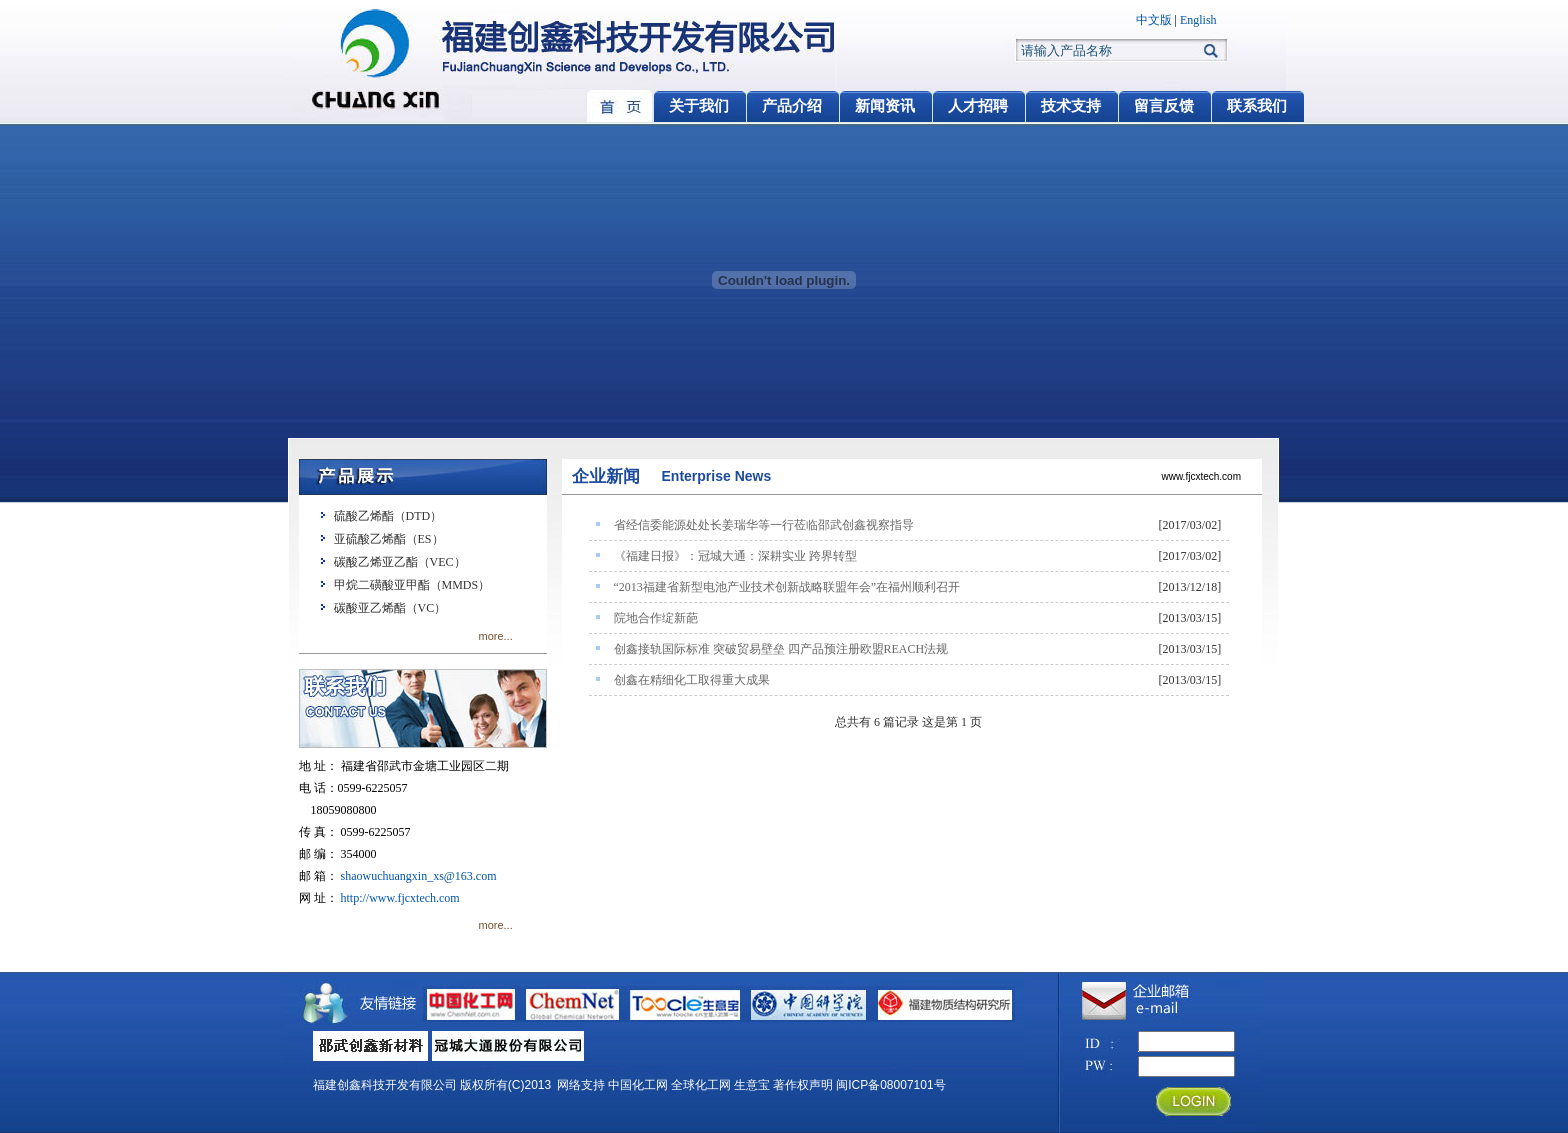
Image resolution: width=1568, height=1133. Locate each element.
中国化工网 (638, 1085)
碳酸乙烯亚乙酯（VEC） (400, 562)
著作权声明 (803, 1085)
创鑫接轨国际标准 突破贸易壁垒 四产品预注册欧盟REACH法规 (781, 649)
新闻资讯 (885, 106)
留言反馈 (1164, 106)
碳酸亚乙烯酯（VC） (390, 608)
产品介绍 (792, 106)
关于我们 (699, 106)
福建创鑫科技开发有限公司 (385, 1085)
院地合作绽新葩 (656, 618)
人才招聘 (978, 106)
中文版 (1154, 20)
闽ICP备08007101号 (890, 1085)
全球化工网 (701, 1085)
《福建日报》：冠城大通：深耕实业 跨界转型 (735, 556)
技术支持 (1071, 106)
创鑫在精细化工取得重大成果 (692, 680)
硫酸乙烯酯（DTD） (388, 516)
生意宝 (752, 1085)
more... (496, 636)
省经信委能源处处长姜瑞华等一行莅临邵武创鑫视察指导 (764, 525)
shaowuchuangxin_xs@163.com (419, 876)
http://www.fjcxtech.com (400, 898)
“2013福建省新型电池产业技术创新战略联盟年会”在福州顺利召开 (787, 587)
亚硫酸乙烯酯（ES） (389, 539)
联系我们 (1257, 106)
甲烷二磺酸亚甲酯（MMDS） (412, 585)
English (1198, 20)
